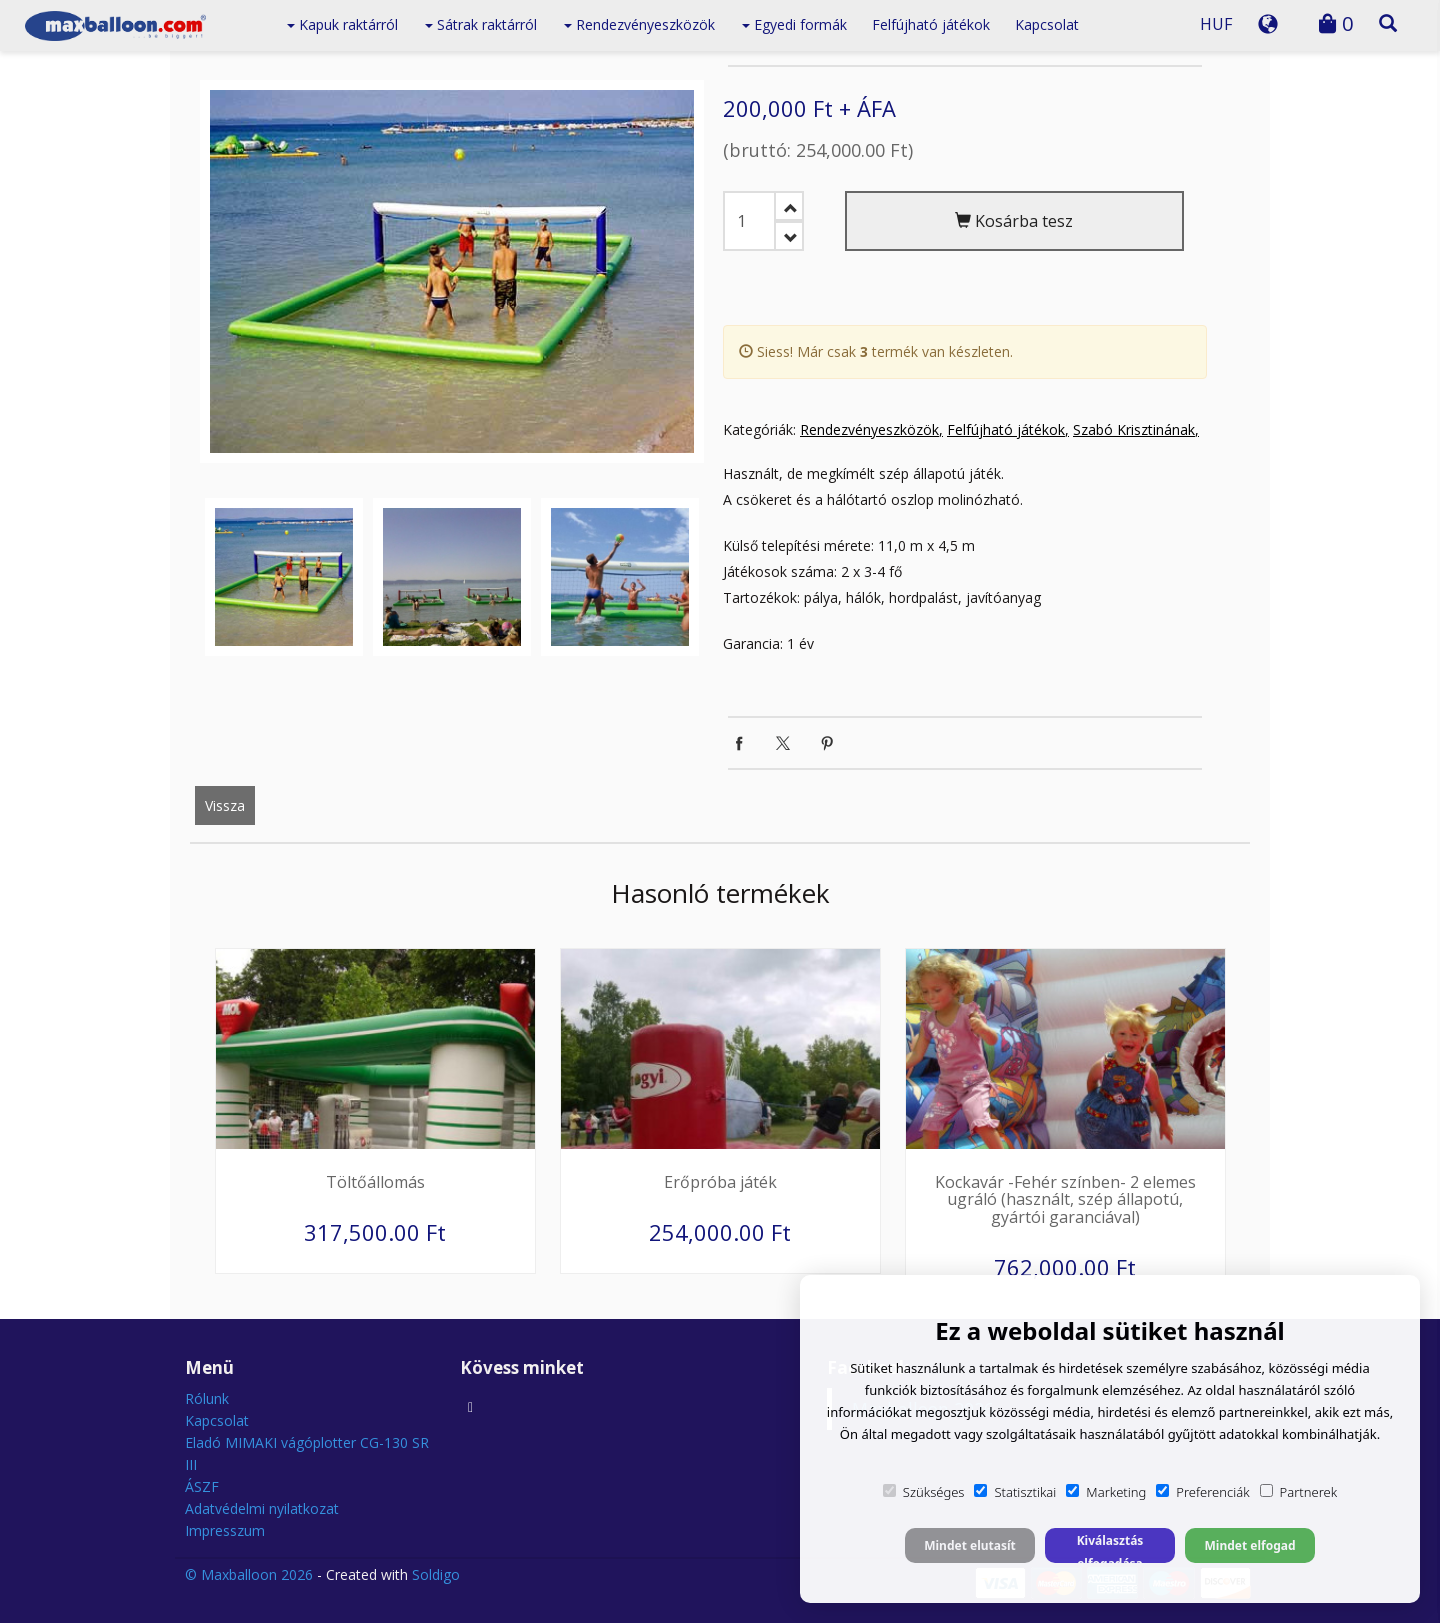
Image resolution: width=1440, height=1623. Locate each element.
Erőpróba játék (720, 1182)
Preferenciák (1202, 1492)
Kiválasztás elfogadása (1110, 1547)
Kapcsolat (1047, 24)
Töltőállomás (375, 1182)
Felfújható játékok (931, 24)
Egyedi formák (794, 24)
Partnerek (1299, 1492)
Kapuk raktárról (342, 24)
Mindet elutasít (970, 1545)
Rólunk (207, 1398)
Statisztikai (1015, 1492)
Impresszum (225, 1530)
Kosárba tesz (1014, 221)
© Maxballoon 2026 (249, 1574)
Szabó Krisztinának (1134, 429)
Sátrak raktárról (481, 24)
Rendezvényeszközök (639, 24)
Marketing (1106, 1492)
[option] (452, 271)
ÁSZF (202, 1486)
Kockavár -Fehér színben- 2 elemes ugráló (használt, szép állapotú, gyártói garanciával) (1065, 1199)
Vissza (225, 805)
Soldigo (436, 1574)
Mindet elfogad (1249, 1545)
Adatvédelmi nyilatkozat (262, 1508)
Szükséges (924, 1492)
